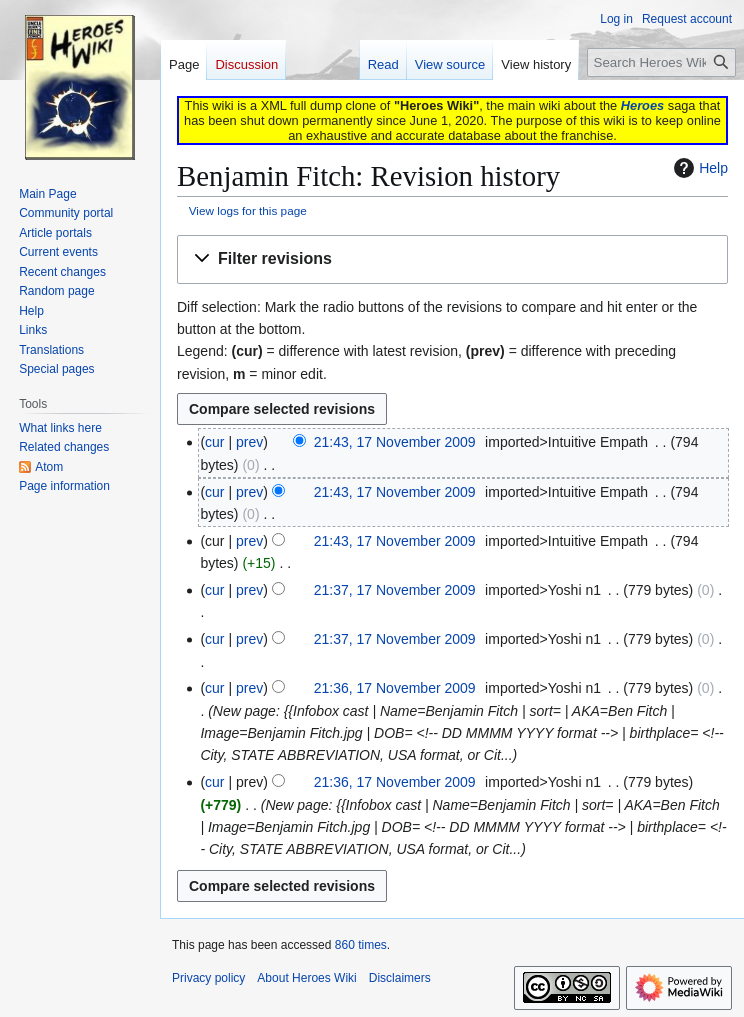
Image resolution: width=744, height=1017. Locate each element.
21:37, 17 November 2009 (395, 590)
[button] (452, 259)
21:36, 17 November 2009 (395, 688)
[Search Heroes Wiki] (661, 62)
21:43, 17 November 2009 (395, 442)
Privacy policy (208, 978)
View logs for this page (248, 210)
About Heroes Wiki (306, 978)
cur (214, 442)
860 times (361, 945)
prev (249, 442)
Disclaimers (400, 978)
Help (698, 168)
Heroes (642, 105)
